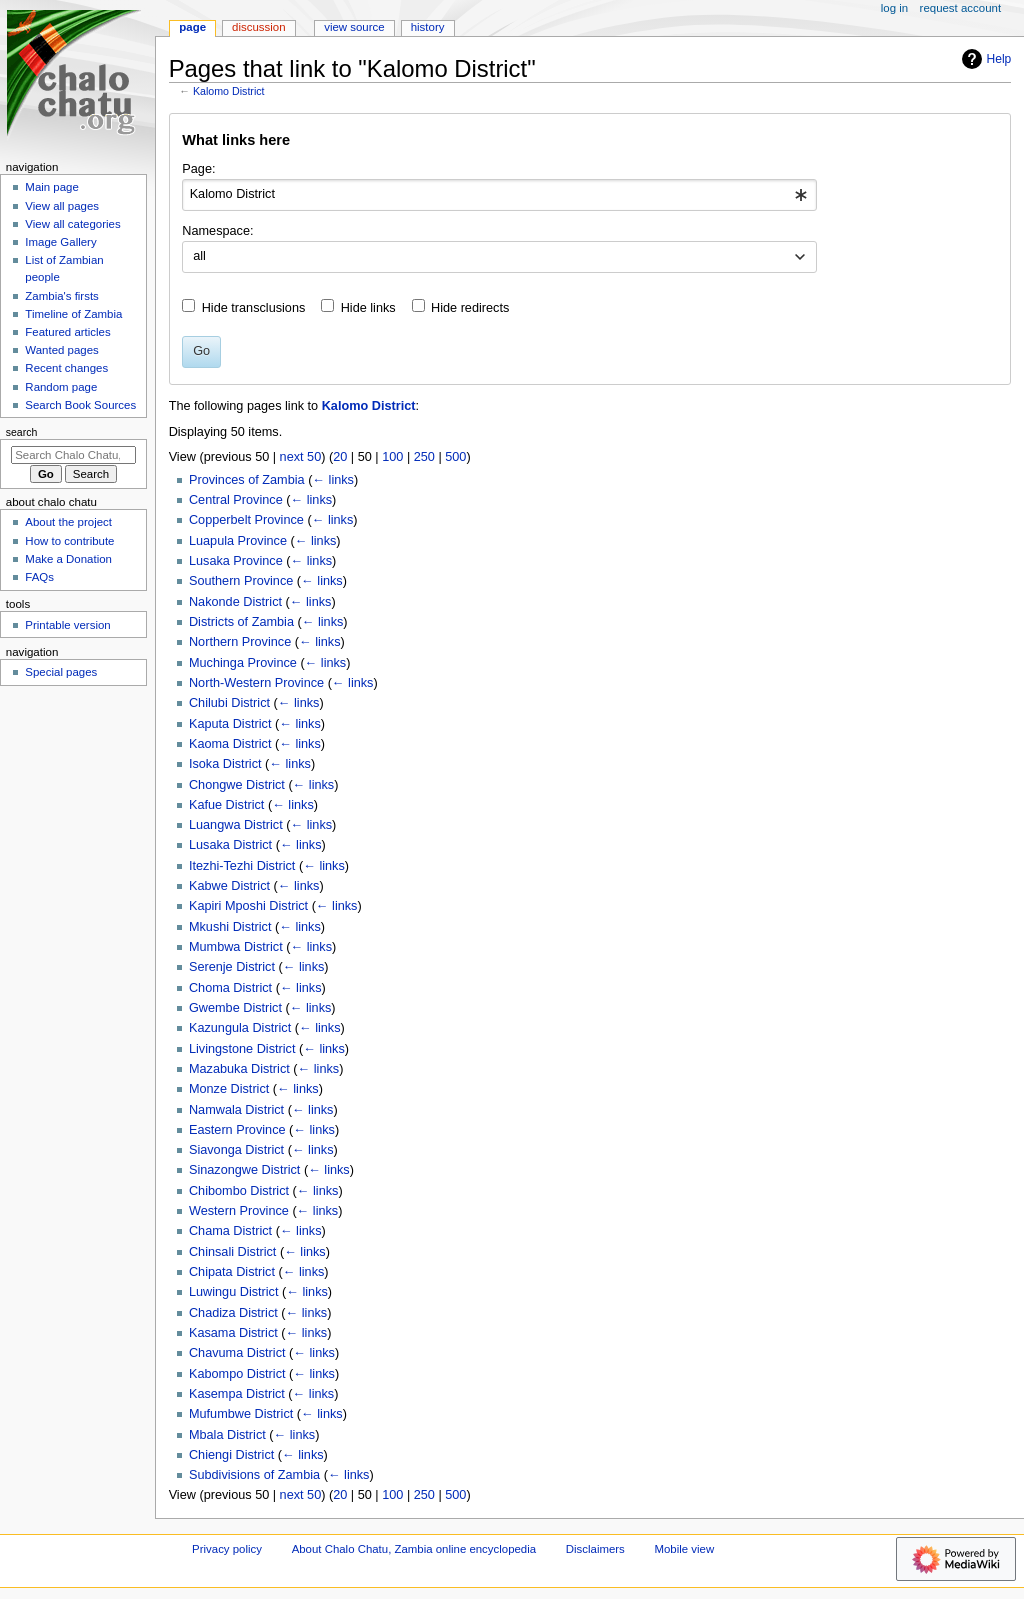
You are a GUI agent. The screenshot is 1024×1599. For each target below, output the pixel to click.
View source (354, 27)
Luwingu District (234, 1292)
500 (455, 457)
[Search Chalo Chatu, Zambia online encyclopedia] (73, 455)
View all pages (62, 206)
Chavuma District (237, 1353)
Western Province (239, 1211)
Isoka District (225, 764)
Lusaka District (230, 845)
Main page (52, 187)
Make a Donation (68, 559)
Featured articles (67, 332)
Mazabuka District (239, 1069)
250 (424, 457)
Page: (198, 169)
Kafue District (226, 805)
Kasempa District (237, 1394)
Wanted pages (61, 350)
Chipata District (232, 1272)
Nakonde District (235, 602)
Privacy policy (227, 1549)
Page (192, 27)
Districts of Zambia (241, 622)
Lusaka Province (236, 561)
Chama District (230, 1231)
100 (392, 457)
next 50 (301, 457)
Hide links (368, 308)
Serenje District (232, 967)
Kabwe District (229, 886)
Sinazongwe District (244, 1170)
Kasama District (233, 1333)
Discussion (258, 27)
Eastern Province (237, 1130)
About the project (68, 522)
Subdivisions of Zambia (254, 1475)
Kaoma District (230, 744)
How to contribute (69, 541)
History (428, 27)
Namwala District (236, 1110)
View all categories (72, 224)
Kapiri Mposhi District (248, 906)
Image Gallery (60, 242)
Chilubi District (229, 703)
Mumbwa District (236, 947)
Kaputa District (230, 724)
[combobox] (499, 195)
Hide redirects (470, 308)
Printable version (67, 625)
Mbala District (227, 1435)
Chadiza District (233, 1313)
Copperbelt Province (246, 520)
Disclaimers (595, 1549)
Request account (961, 8)
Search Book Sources (80, 405)
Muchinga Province (243, 663)
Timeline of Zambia (73, 314)
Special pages (61, 672)
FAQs (39, 577)
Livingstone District (242, 1049)
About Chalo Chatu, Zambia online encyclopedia (414, 1549)
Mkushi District (230, 927)
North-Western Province (256, 683)
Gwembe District (235, 1008)
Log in (894, 8)
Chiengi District (231, 1455)
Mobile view (685, 1549)
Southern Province (241, 581)
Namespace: (217, 231)
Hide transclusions (254, 308)
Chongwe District (237, 785)
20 (340, 457)
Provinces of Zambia (247, 480)
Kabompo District (237, 1374)
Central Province (236, 500)
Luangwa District (236, 825)
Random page (61, 387)
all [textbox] (199, 256)
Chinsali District (232, 1252)
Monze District (229, 1089)
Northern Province (240, 642)
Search (22, 432)
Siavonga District (236, 1150)
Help (984, 59)
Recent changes (66, 368)
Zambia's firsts (61, 296)
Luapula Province (238, 541)
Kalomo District (229, 91)
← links (333, 480)
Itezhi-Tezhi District (242, 866)
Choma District (230, 988)
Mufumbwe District (241, 1414)
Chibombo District (239, 1191)
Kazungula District (240, 1028)
